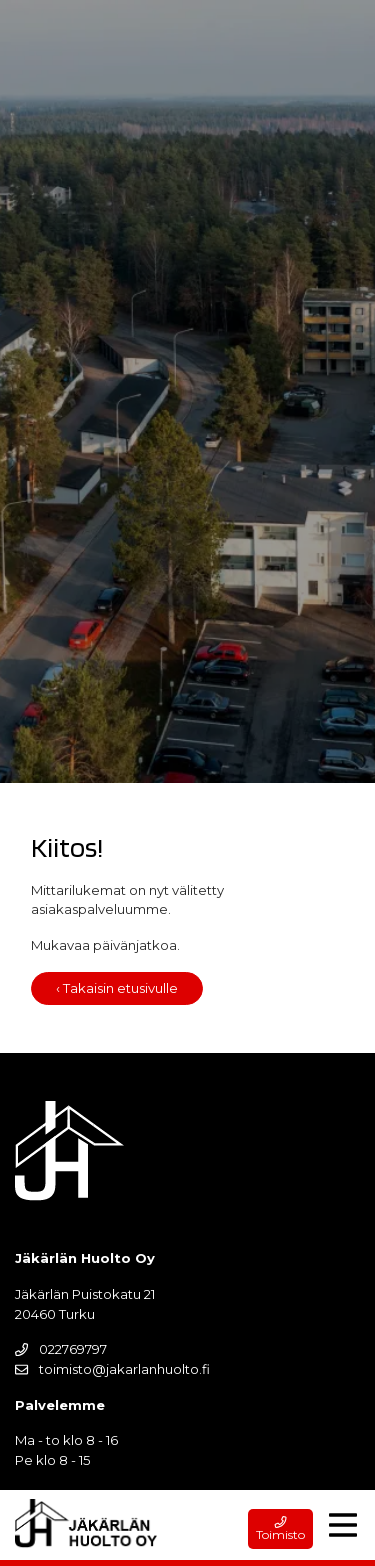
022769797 (61, 1349)
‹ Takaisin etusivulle (117, 988)
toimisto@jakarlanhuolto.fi (112, 1369)
